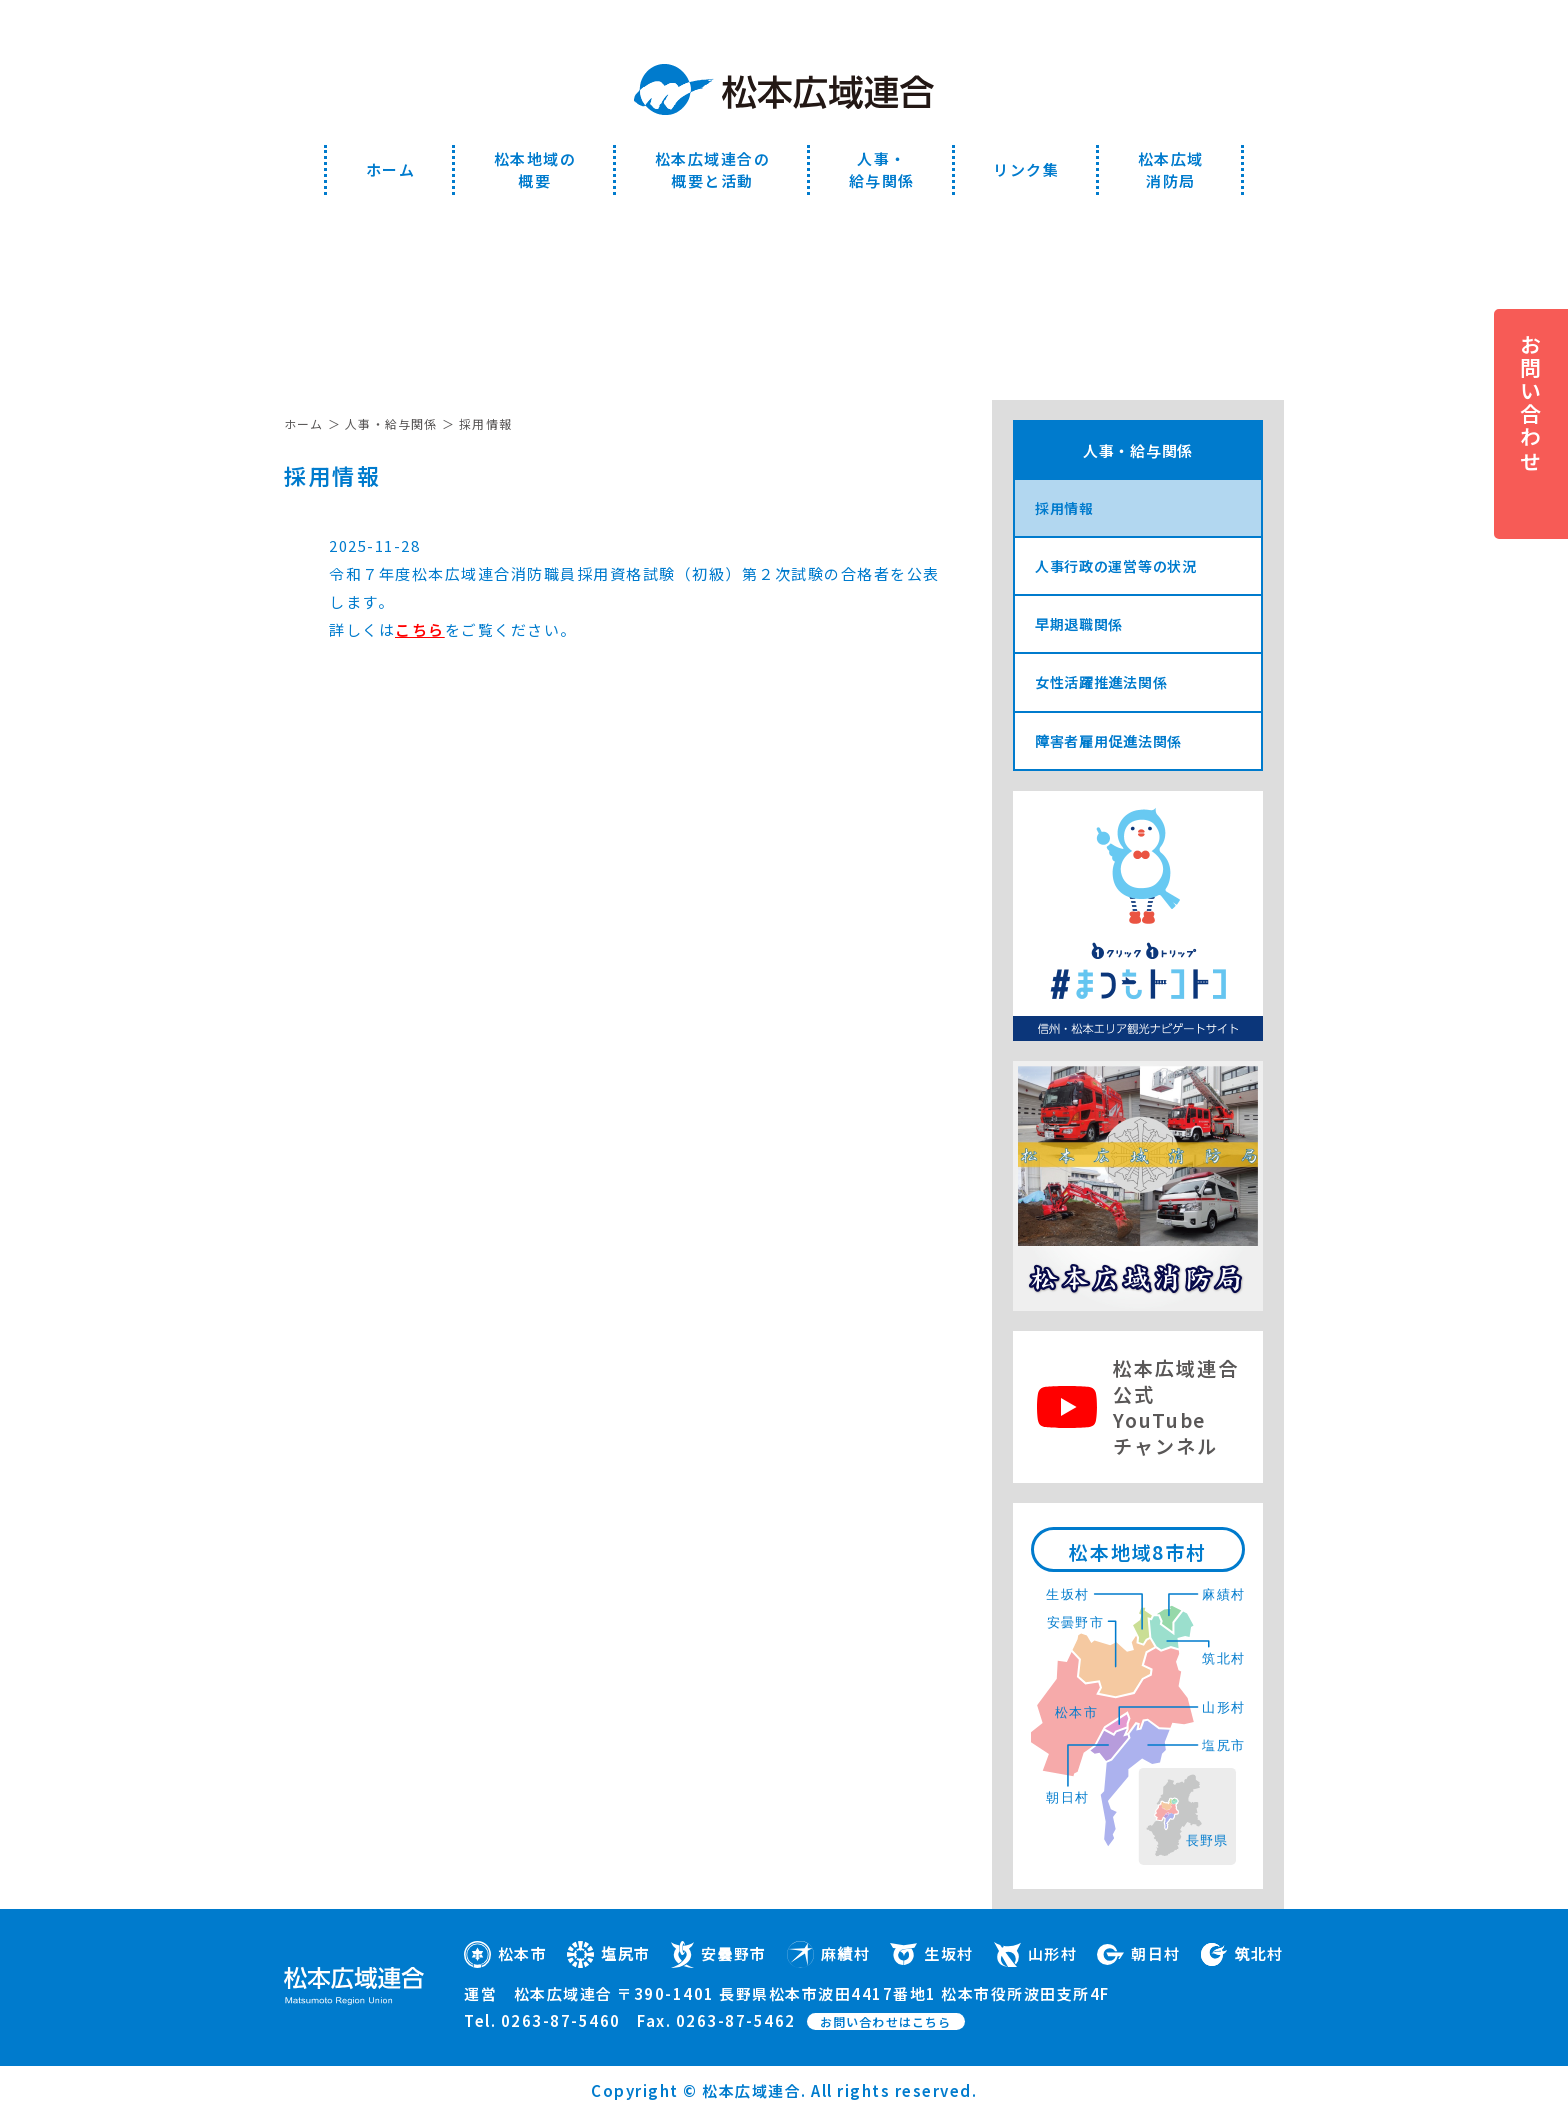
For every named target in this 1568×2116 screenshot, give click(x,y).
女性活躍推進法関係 (1101, 682)
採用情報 (1064, 508)
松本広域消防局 (1171, 169)
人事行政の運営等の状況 (1116, 566)
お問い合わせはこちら (886, 2021)
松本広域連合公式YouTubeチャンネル (1175, 1406)
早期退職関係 (1079, 624)
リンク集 (1026, 169)
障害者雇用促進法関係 (1108, 741)
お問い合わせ (1531, 403)
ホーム (391, 169)
